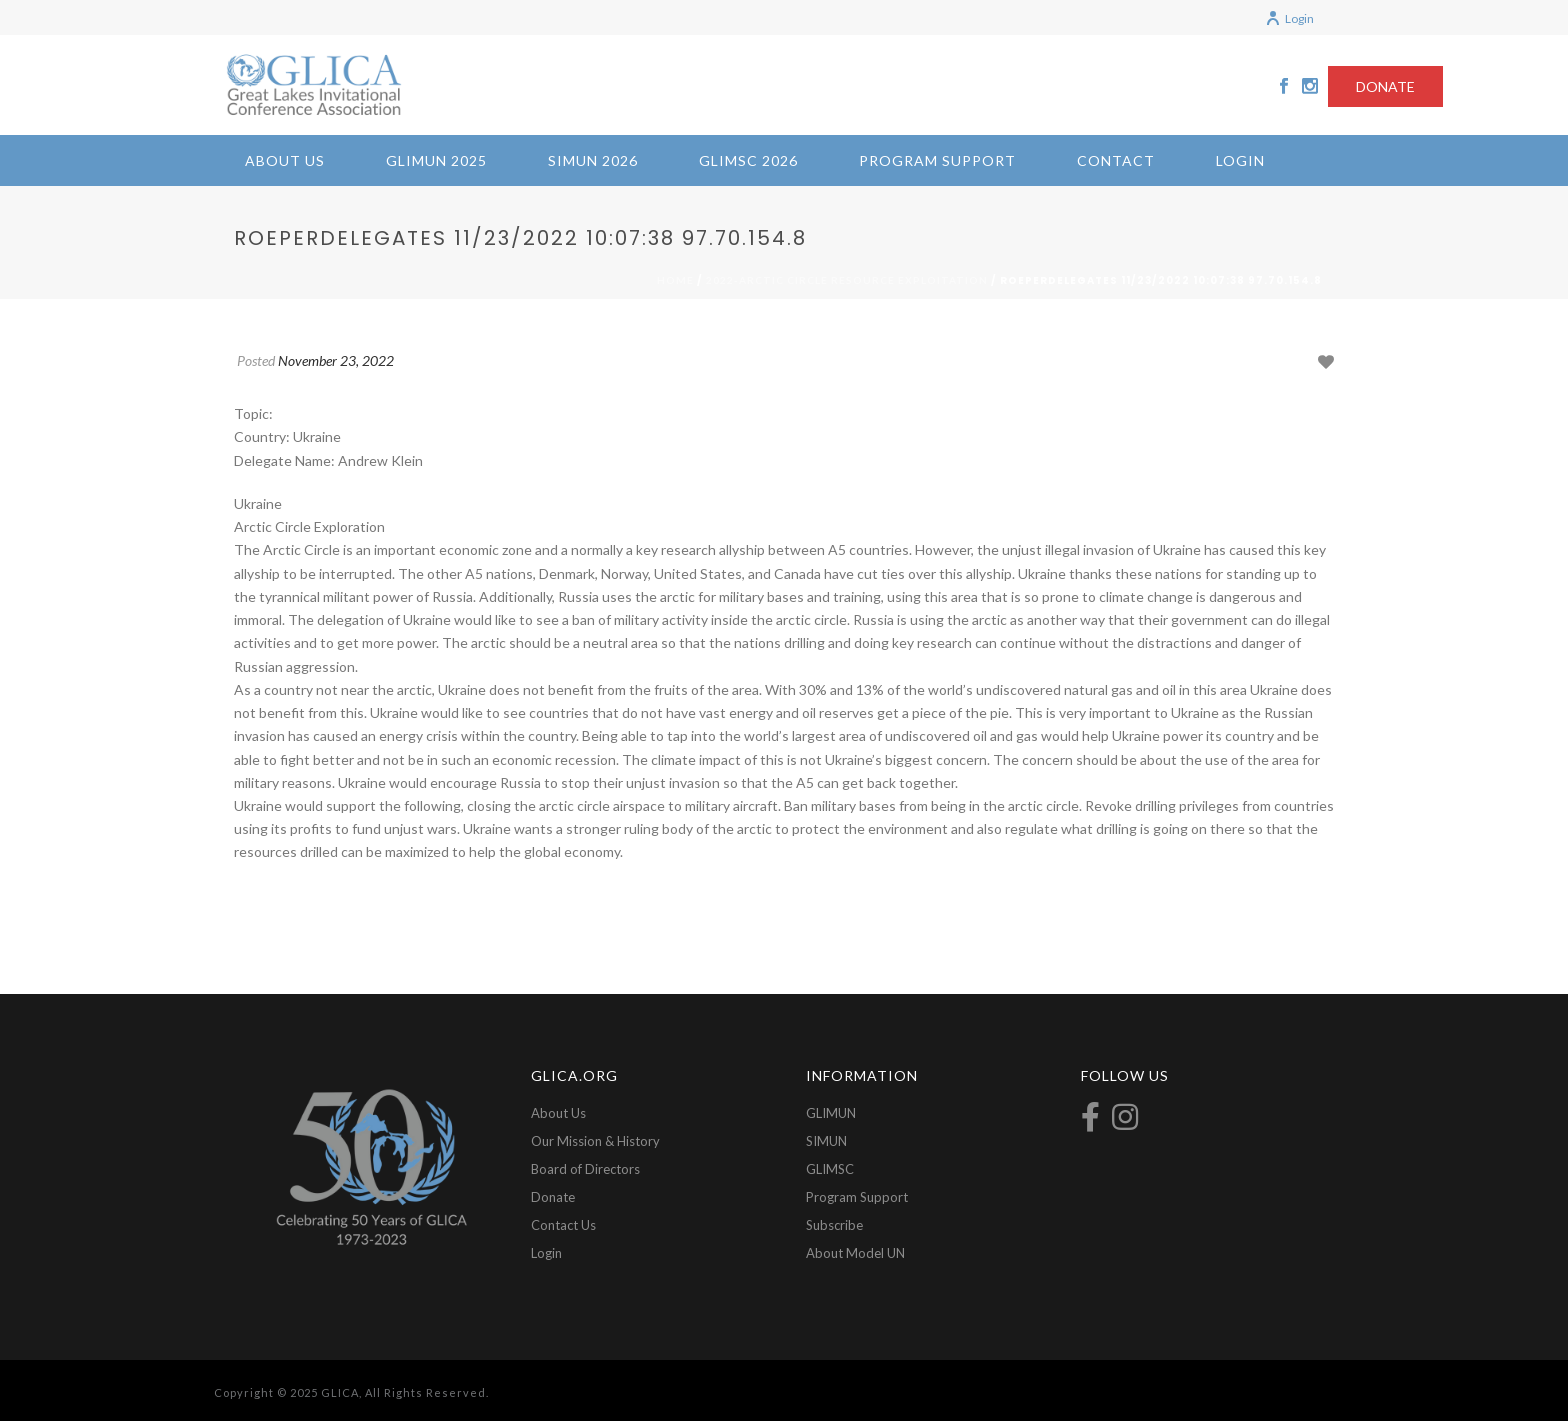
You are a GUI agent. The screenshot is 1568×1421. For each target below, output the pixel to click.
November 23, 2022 (336, 360)
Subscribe (834, 1225)
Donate (553, 1197)
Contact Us (563, 1225)
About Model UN (855, 1253)
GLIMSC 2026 (748, 160)
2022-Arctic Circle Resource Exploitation (847, 280)
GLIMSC (830, 1169)
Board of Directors (585, 1169)
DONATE (1385, 86)
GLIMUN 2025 (436, 160)
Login (1289, 18)
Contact (1116, 160)
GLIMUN (831, 1113)
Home (675, 280)
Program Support (937, 160)
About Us (285, 160)
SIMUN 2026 (593, 160)
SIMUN (826, 1141)
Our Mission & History (595, 1141)
